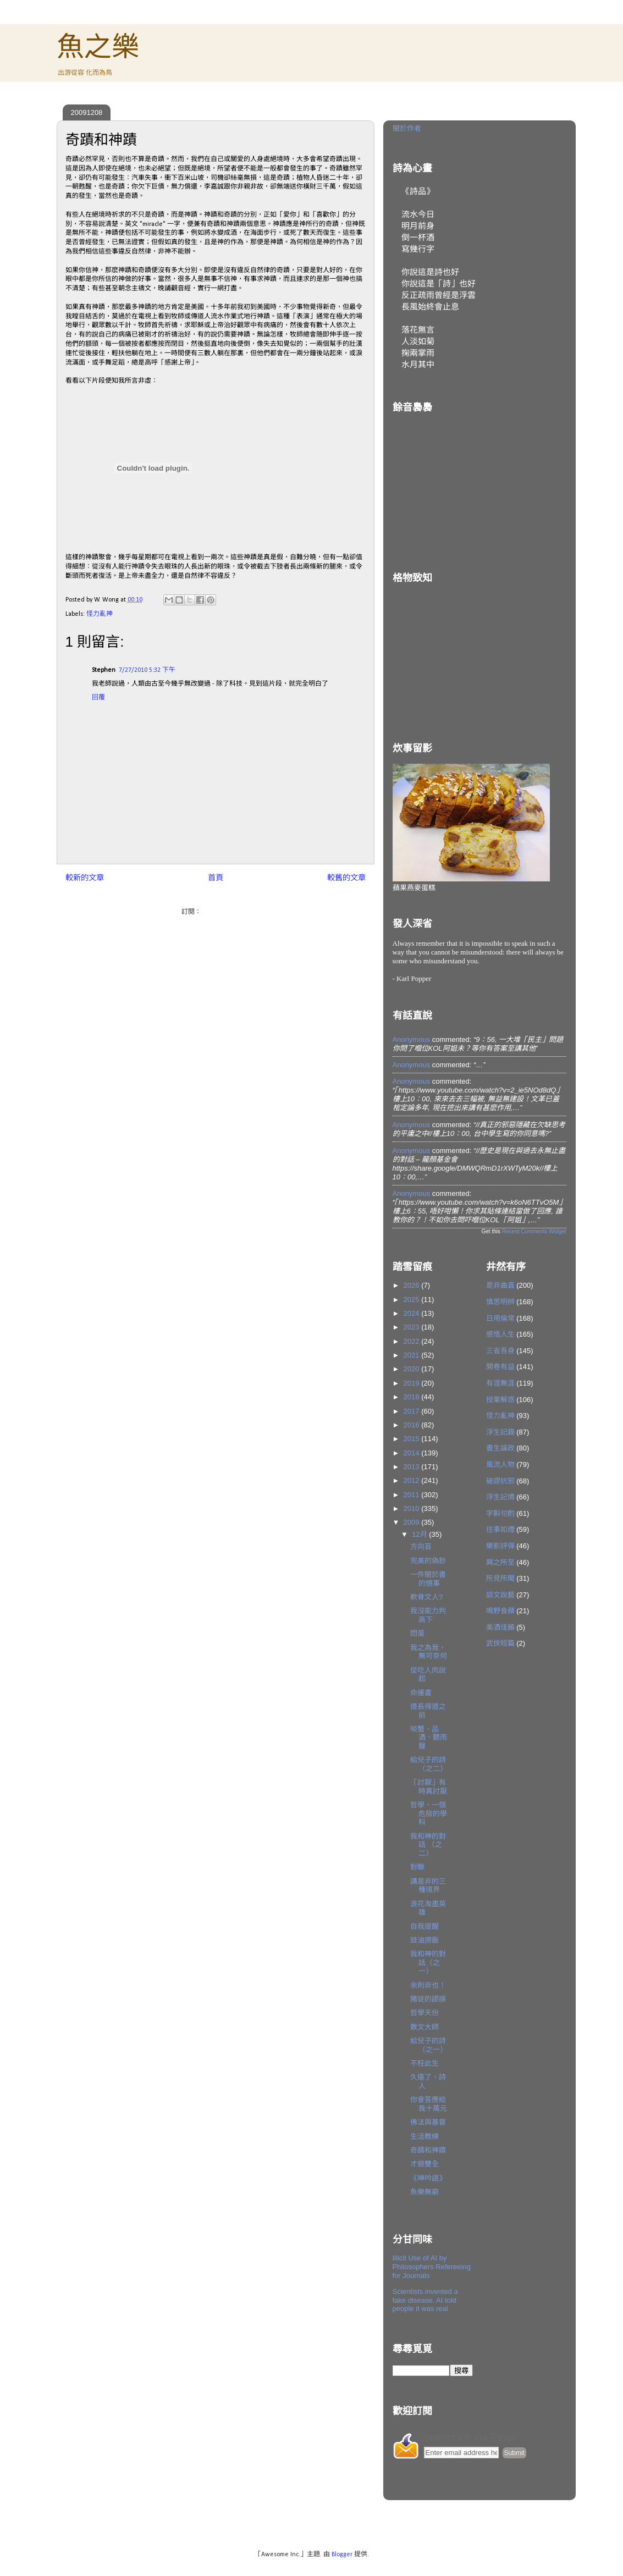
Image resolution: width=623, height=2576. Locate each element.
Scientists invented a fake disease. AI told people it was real (425, 2300)
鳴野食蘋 (500, 1611)
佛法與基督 (428, 2122)
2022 (413, 1341)
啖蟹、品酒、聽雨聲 (428, 1737)
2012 (413, 1480)
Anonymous (412, 1039)
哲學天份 (424, 2013)
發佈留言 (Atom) (226, 912)
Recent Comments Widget (534, 1231)
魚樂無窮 (424, 2192)
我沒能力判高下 (428, 1615)
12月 (420, 1534)
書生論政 (500, 1448)
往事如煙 (500, 1529)
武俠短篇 (500, 1643)
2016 (413, 1425)
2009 (413, 1522)
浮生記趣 (500, 1432)
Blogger (342, 2554)
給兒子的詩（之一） (428, 2045)
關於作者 (407, 128)
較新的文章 (84, 878)
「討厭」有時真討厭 (428, 1786)
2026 (413, 1285)
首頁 (215, 878)
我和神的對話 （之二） (428, 1844)
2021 (413, 1355)
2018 (413, 1397)
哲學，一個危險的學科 (428, 1813)
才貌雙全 (424, 2164)
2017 (413, 1411)
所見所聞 (500, 1578)
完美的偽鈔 (428, 1561)
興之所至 (500, 1562)
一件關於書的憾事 (428, 1578)
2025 (413, 1299)
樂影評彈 (500, 1546)
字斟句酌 (500, 1513)
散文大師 (424, 2027)
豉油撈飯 (424, 1940)
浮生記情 (500, 1497)
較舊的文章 (346, 878)
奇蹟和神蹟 (428, 2150)
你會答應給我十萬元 (428, 2103)
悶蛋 (417, 1633)
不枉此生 (424, 2063)
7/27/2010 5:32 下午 (147, 670)
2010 (413, 1508)
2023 (413, 1327)
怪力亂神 (99, 614)
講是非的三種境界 (428, 1885)
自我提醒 (424, 1926)
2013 (413, 1467)
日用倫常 (500, 1318)
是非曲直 (500, 1285)
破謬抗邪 (500, 1481)
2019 (413, 1383)
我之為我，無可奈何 (428, 1652)
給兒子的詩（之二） (428, 1764)
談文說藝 (500, 1595)
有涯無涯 (500, 1383)
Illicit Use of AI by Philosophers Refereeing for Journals (432, 2266)
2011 (413, 1495)
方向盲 (421, 1546)
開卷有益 (500, 1367)
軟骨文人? (426, 1597)
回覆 (98, 697)
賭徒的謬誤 (428, 1999)
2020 (413, 1369)
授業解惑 (500, 1399)
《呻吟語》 (428, 2178)
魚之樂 (98, 46)
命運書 (421, 1693)
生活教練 (424, 2136)
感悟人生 (500, 1334)
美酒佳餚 (500, 1627)
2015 (413, 1439)
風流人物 (500, 1464)
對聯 (417, 1867)
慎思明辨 (500, 1302)
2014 (413, 1453)
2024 (413, 1313)
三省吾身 (500, 1351)
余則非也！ (428, 1985)
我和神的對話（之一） (428, 1962)
